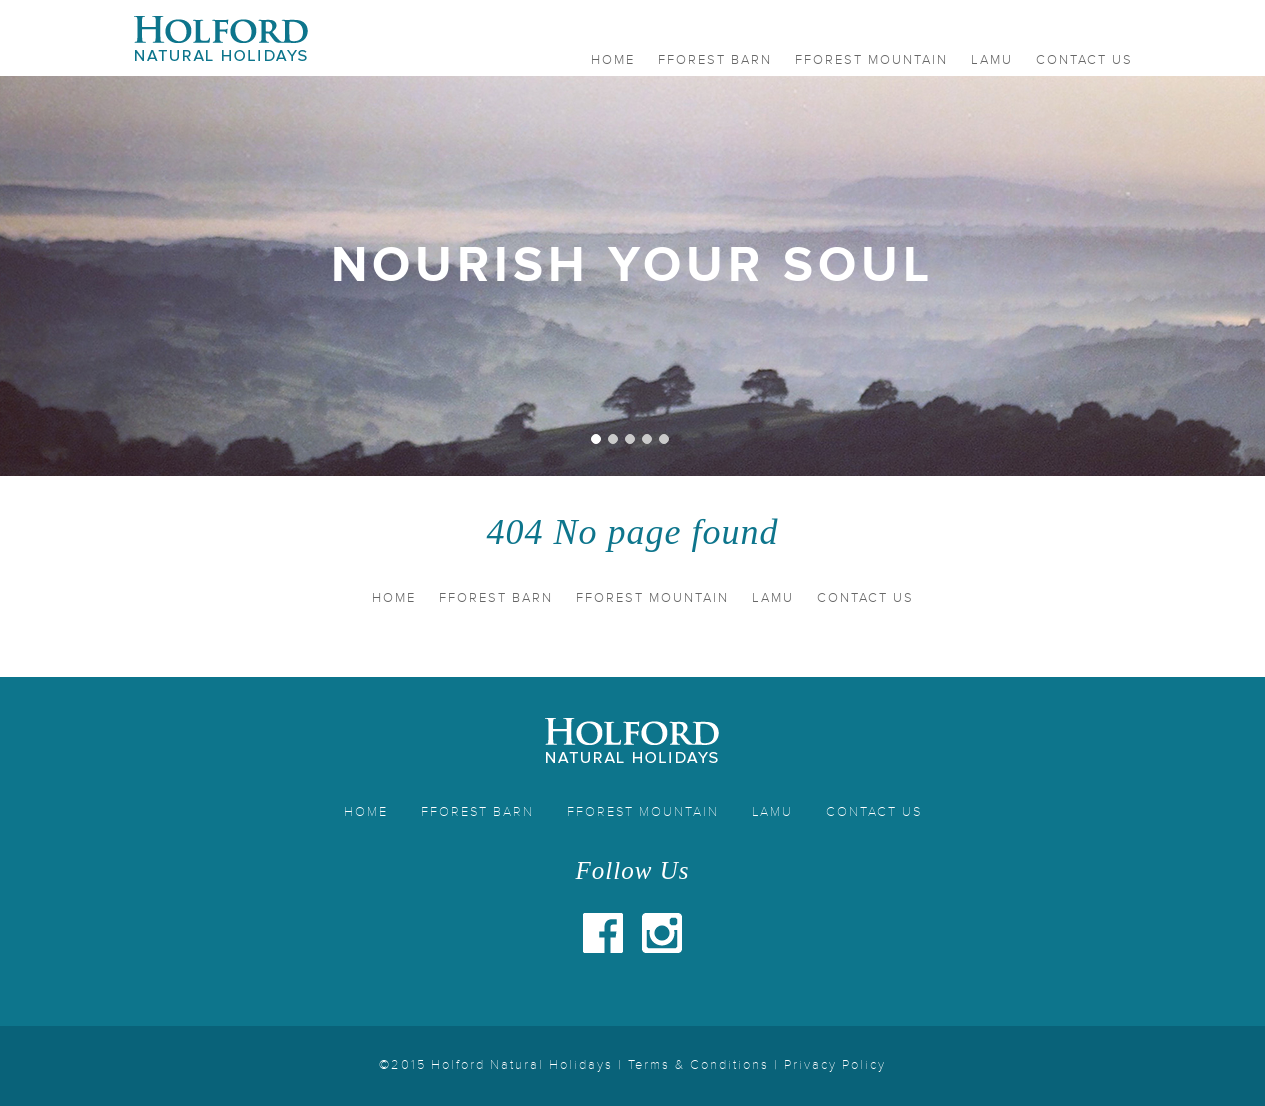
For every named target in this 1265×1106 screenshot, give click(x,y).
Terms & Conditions (698, 1065)
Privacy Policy (835, 1065)
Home (613, 60)
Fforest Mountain (871, 60)
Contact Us (1084, 60)
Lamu (992, 60)
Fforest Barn (715, 60)
